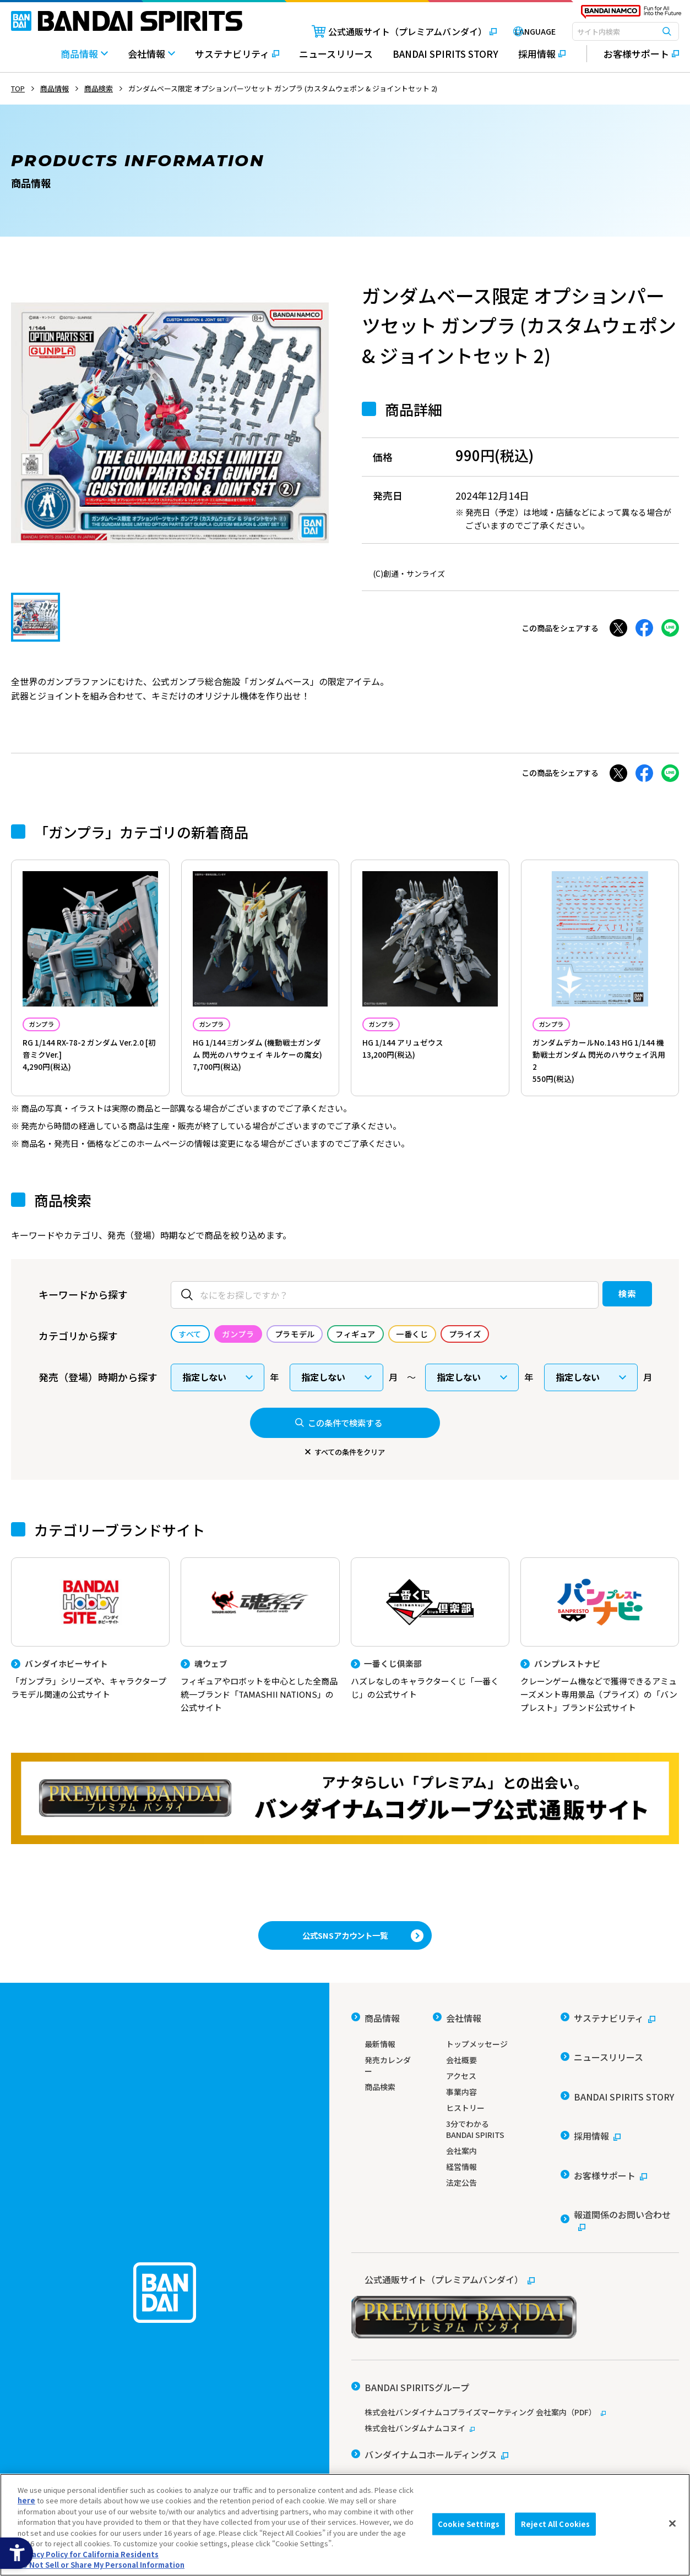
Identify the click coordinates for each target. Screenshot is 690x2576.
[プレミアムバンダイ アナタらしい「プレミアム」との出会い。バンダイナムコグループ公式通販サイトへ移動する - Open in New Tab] (345, 1825)
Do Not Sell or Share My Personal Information (101, 2564)
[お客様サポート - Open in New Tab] (633, 54)
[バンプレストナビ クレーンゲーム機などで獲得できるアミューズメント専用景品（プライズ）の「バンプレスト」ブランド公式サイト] (599, 1659)
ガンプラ (51, 1026)
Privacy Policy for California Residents (88, 2554)
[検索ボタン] (667, 31)
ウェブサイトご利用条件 (390, 2445)
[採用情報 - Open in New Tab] (541, 59)
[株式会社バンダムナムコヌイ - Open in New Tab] (515, 2367)
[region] (345, 2525)
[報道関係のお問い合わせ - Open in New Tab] (620, 2174)
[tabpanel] (170, 423)
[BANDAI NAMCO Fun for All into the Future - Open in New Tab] (631, 14)
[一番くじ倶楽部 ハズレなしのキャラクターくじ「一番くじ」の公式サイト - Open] (430, 1652)
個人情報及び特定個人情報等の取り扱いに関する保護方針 (444, 2460)
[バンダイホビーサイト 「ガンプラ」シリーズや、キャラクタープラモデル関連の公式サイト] (90, 1652)
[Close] (672, 2523)
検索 (605, 1313)
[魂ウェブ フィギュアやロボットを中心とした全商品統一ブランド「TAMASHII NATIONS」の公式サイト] (260, 1659)
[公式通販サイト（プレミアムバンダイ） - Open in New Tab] (384, 31)
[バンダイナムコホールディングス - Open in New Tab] (429, 2386)
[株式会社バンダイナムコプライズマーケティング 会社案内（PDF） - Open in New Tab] (515, 2351)
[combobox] (625, 31)
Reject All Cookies (555, 2524)
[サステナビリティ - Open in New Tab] (237, 59)
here (26, 2500)
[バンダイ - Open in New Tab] (381, 2405)
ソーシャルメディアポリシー (498, 2445)
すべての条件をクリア (349, 1471)
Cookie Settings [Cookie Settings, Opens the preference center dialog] (468, 2524)
